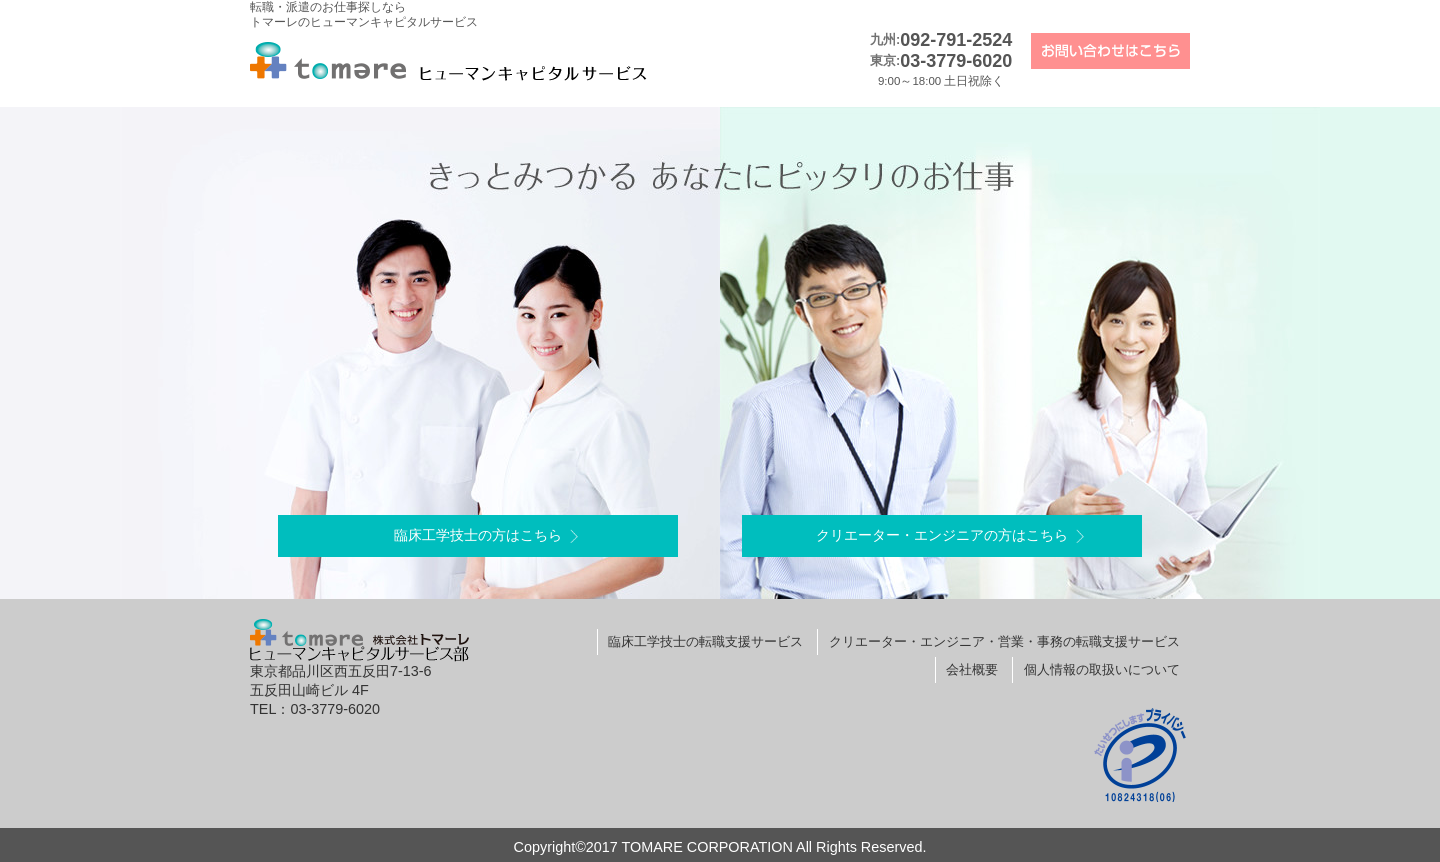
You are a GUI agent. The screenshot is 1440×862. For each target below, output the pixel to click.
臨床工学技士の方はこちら (478, 535)
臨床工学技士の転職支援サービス (705, 641)
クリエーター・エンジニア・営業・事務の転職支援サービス (1004, 641)
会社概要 (972, 669)
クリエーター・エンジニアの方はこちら (942, 535)
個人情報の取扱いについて (1102, 669)
